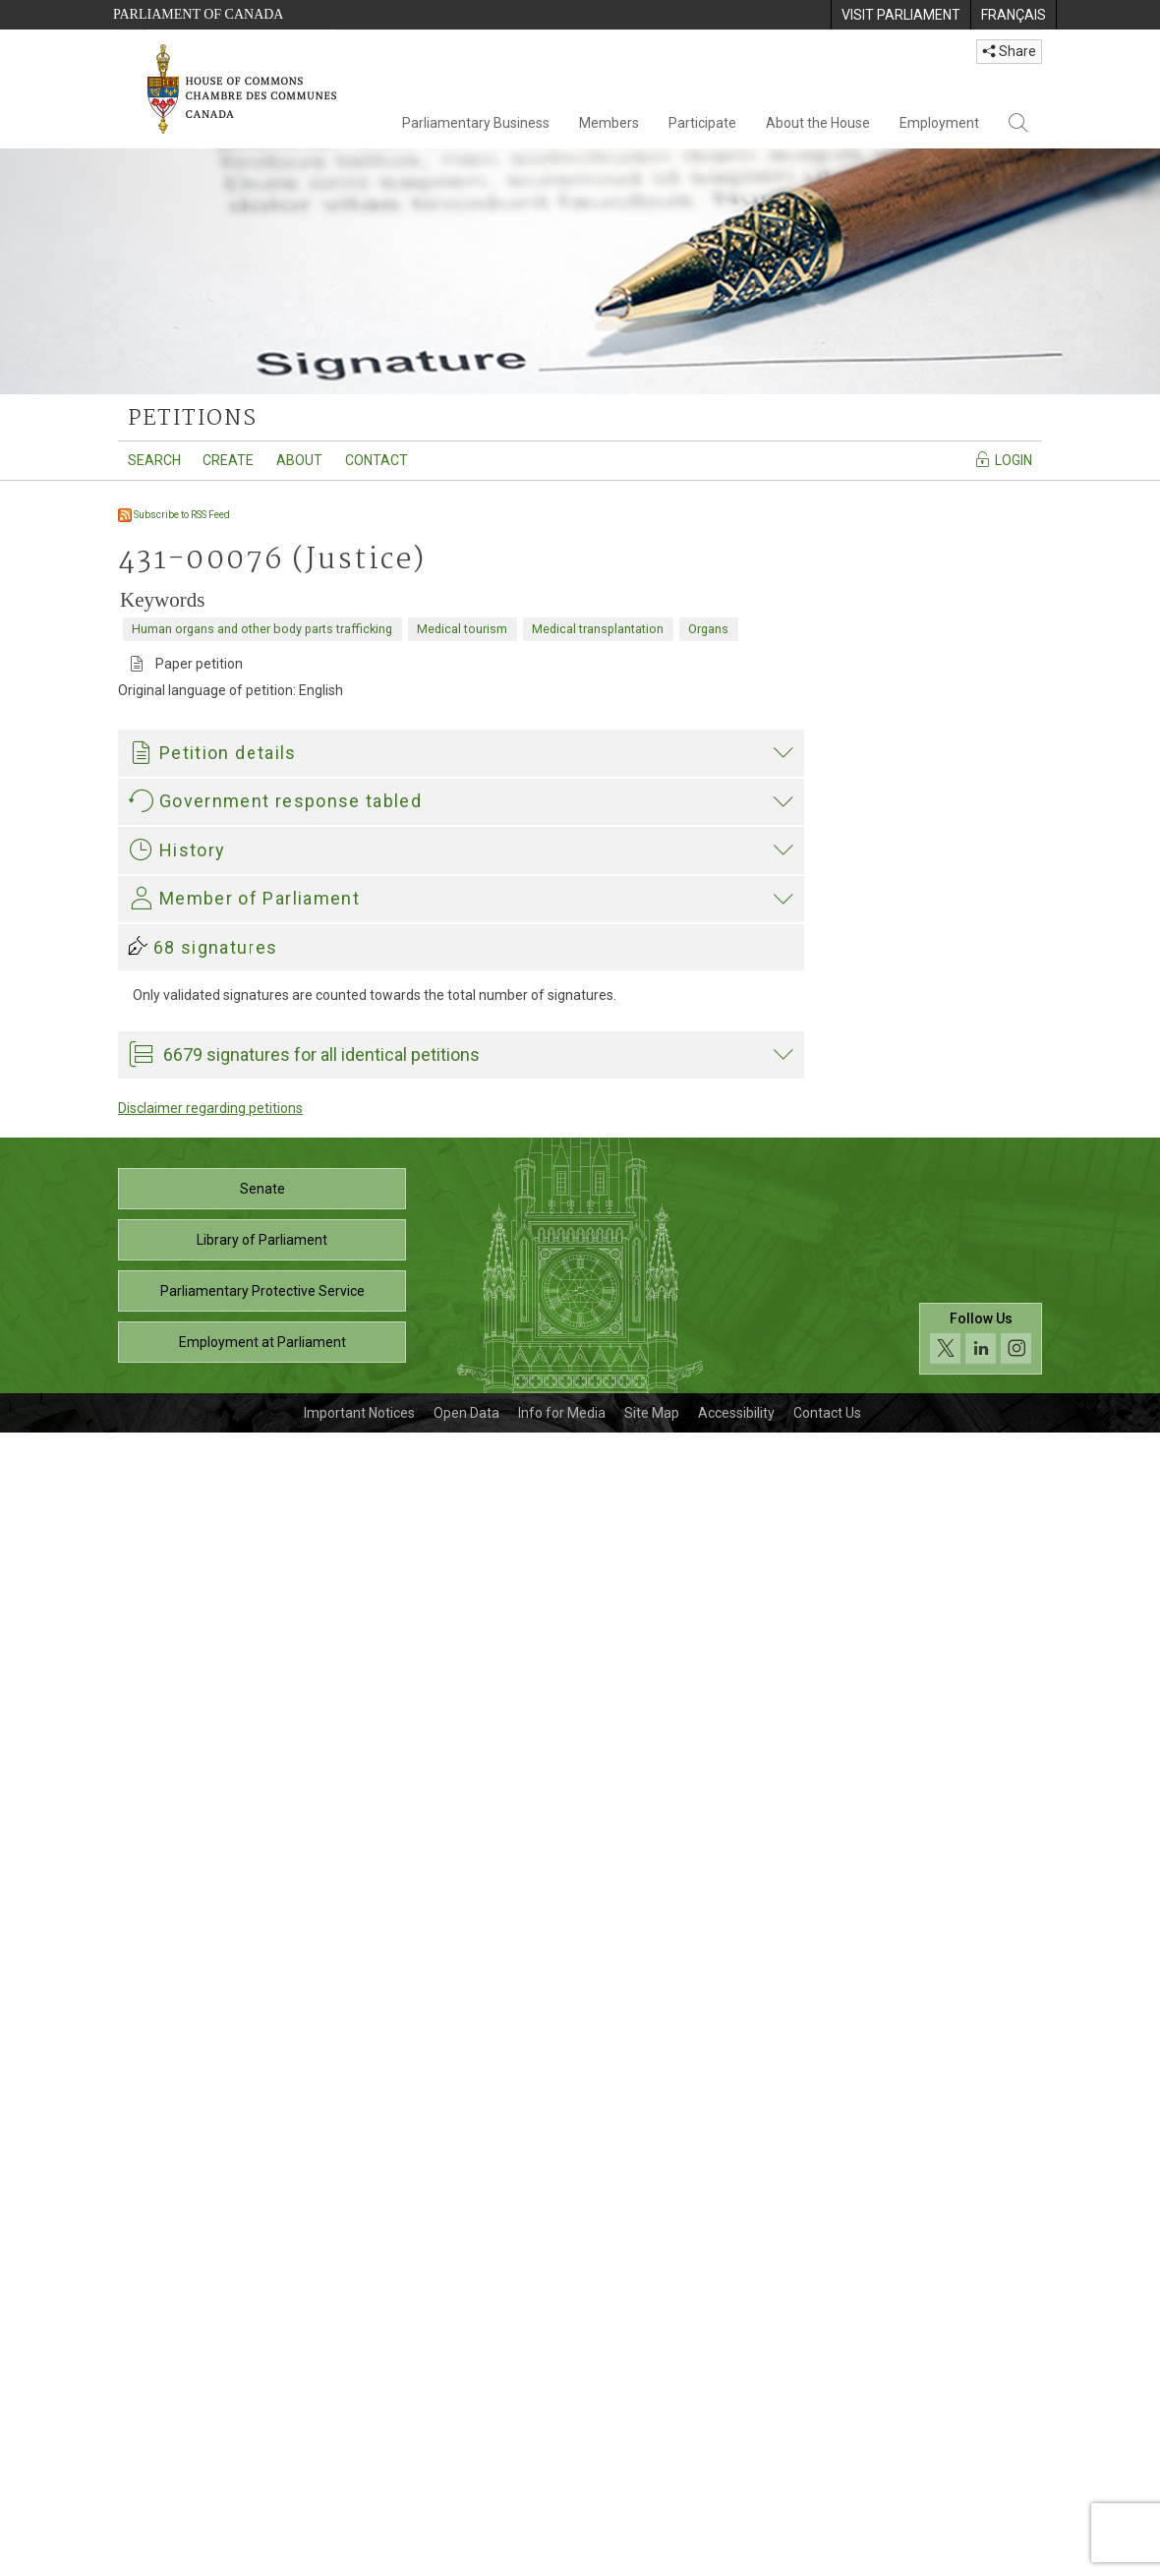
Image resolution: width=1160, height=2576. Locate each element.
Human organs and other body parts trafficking (262, 628)
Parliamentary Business (476, 123)
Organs (708, 628)
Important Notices (359, 2556)
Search (154, 460)
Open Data (466, 2556)
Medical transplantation (598, 628)
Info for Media (562, 2556)
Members (609, 123)
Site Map (651, 2556)
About (299, 460)
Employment (939, 123)
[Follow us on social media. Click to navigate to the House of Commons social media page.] (980, 2482)
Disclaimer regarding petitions (210, 2251)
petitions (192, 419)
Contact (376, 460)
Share (1009, 51)
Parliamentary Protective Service (262, 2434)
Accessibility (736, 2556)
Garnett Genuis (180, 1724)
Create (228, 460)
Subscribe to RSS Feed (174, 514)
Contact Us (827, 2556)
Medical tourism (462, 628)
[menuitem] (900, 14)
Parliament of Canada (198, 14)
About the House (818, 123)
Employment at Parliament (262, 2485)
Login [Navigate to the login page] (1003, 459)
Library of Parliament (262, 2383)
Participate (702, 123)
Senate (262, 2332)
